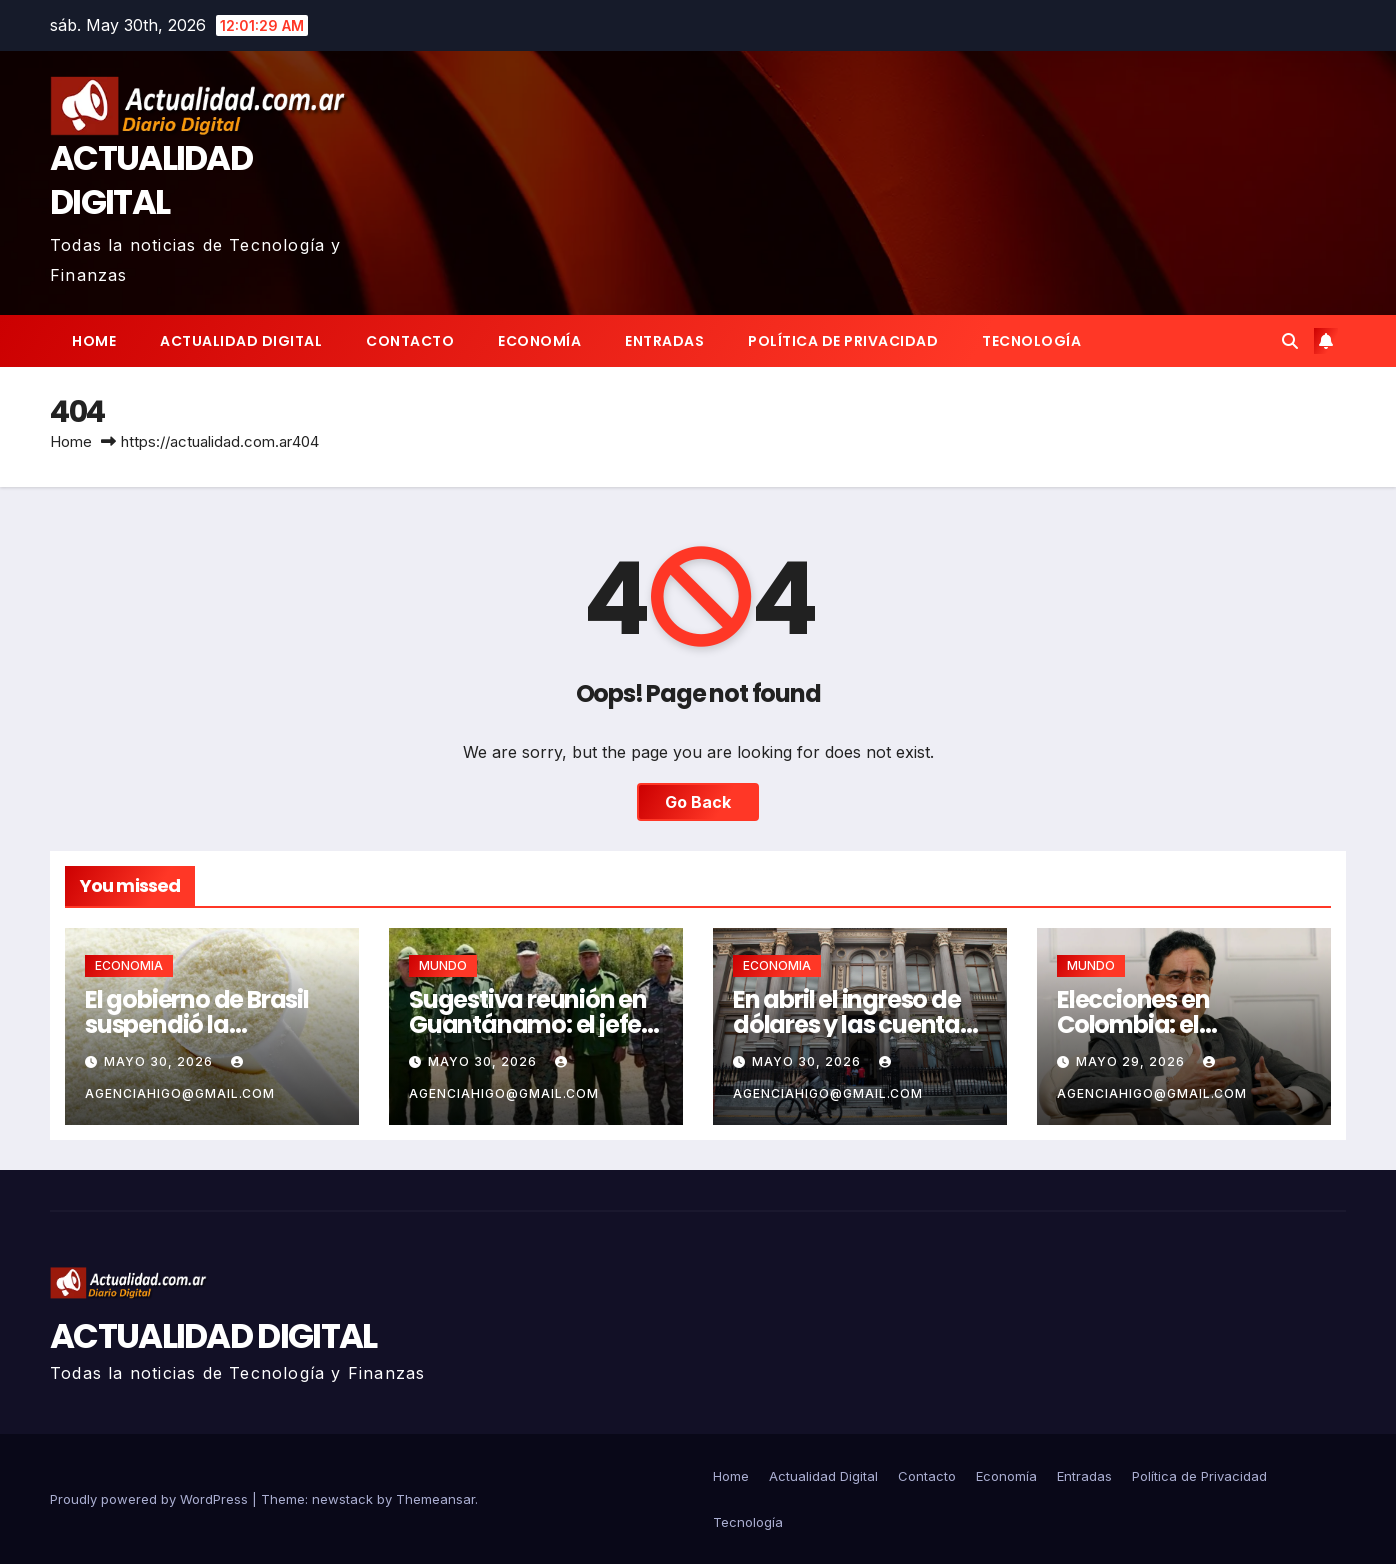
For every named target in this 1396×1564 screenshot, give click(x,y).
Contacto (410, 341)
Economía (539, 341)
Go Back (698, 802)
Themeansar (435, 1499)
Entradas (664, 341)
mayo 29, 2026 (1132, 1061)
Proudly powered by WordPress (151, 1499)
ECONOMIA (129, 965)
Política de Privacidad (843, 341)
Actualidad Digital (241, 341)
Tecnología (1031, 341)
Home (94, 341)
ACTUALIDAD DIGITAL (151, 180)
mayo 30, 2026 (160, 1061)
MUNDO (443, 965)
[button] (1290, 341)
